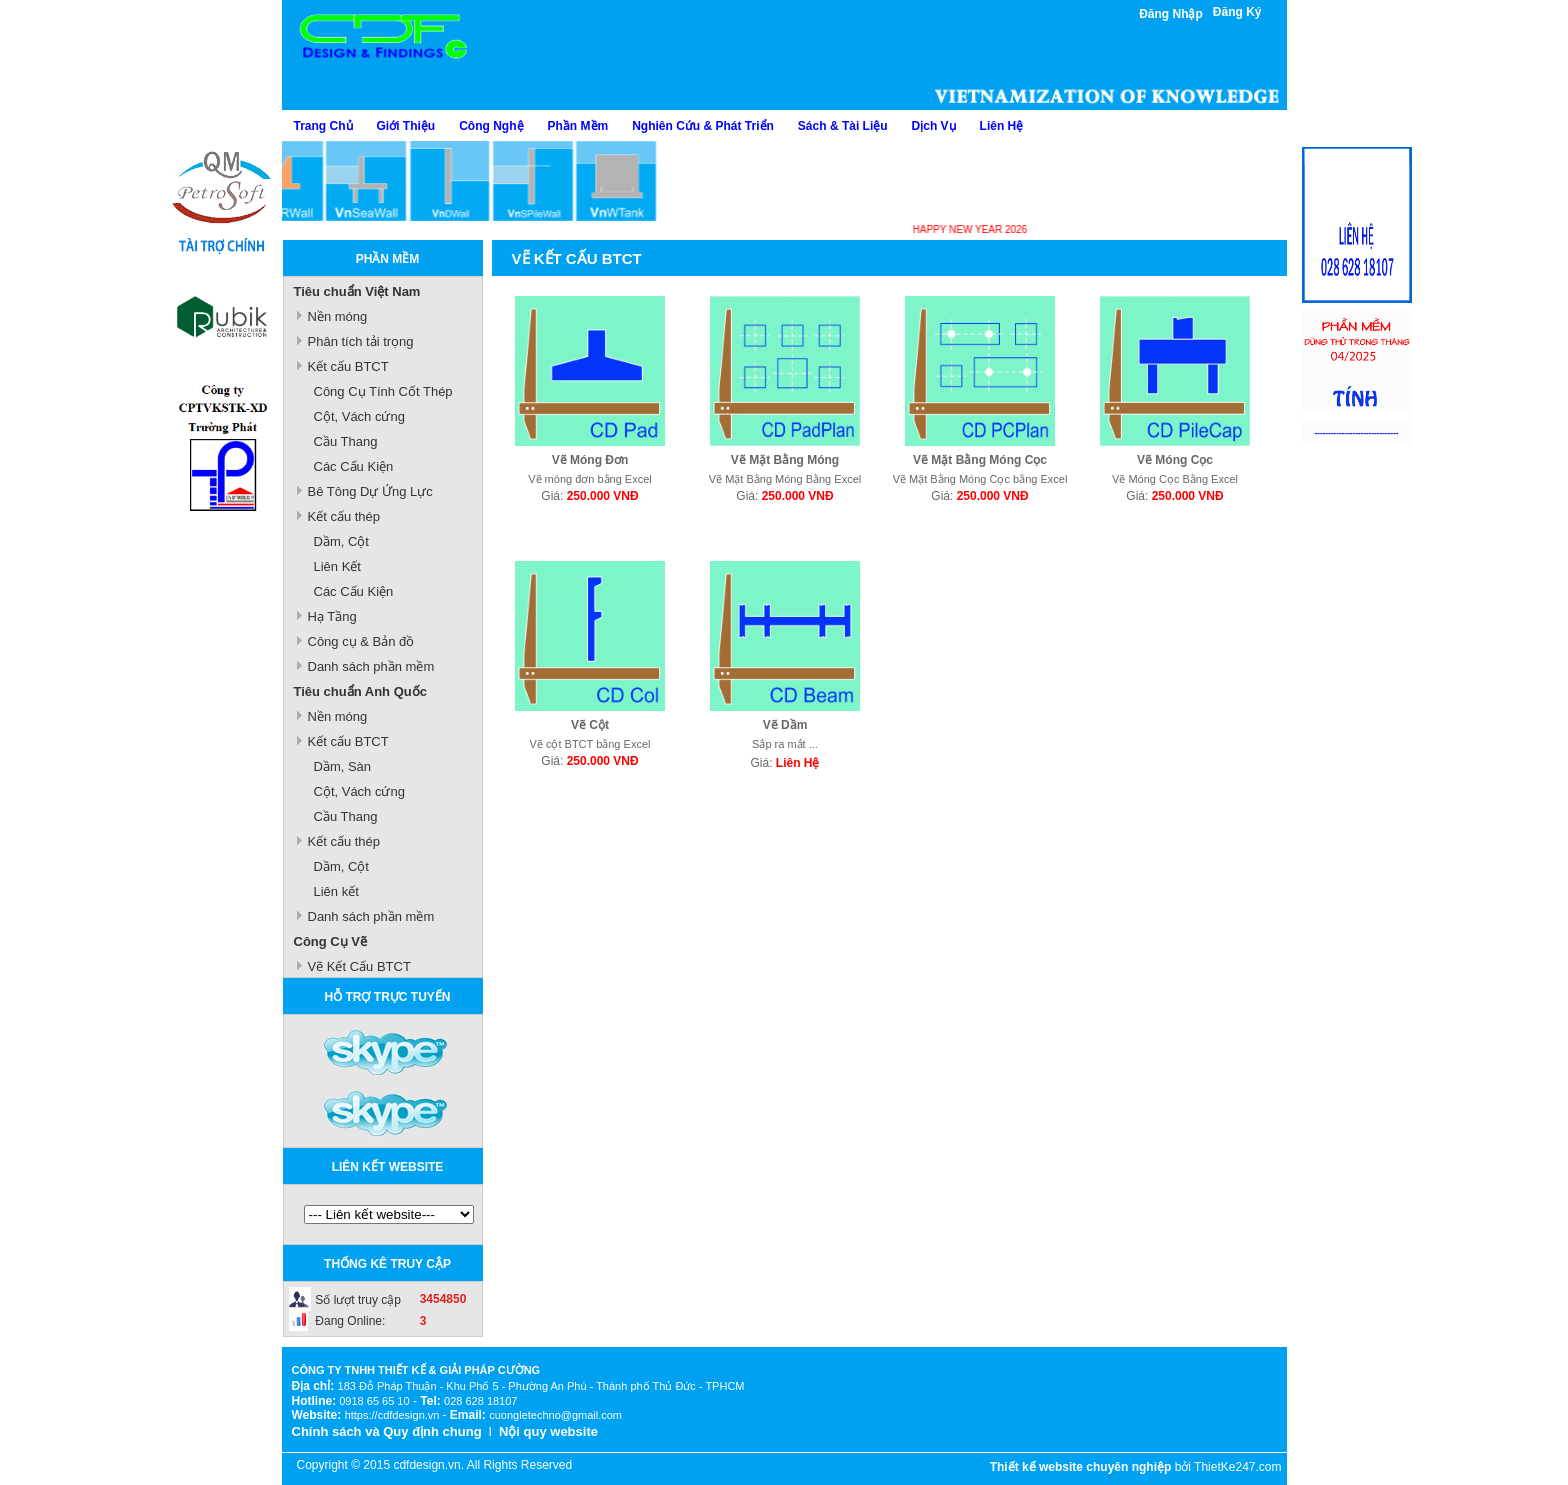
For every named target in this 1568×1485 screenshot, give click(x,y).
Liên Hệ (1002, 126)
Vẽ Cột (590, 725)
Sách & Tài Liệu (843, 126)
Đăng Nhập (1171, 14)
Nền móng (338, 316)
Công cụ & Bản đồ (361, 641)
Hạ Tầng (332, 616)
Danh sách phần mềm (371, 666)
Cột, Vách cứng (359, 416)
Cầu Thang (346, 441)
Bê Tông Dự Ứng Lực (370, 491)
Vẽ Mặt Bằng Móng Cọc (980, 460)
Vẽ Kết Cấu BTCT (359, 966)
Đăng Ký (1237, 12)
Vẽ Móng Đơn (590, 460)
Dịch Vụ (934, 126)
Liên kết (336, 891)
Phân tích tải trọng (361, 341)
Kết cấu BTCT (348, 366)
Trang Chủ (323, 126)
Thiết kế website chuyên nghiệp (1081, 1467)
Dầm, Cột (341, 541)
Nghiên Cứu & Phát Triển (703, 126)
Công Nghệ (491, 126)
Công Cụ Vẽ (331, 941)
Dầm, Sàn (343, 766)
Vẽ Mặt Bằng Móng (785, 460)
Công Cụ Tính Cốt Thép (383, 391)
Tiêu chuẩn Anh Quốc (360, 691)
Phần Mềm (578, 126)
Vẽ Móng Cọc (1175, 460)
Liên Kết (337, 566)
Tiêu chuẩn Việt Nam (357, 291)
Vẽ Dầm (785, 725)
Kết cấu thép (344, 516)
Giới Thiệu (406, 126)
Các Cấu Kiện (354, 466)
